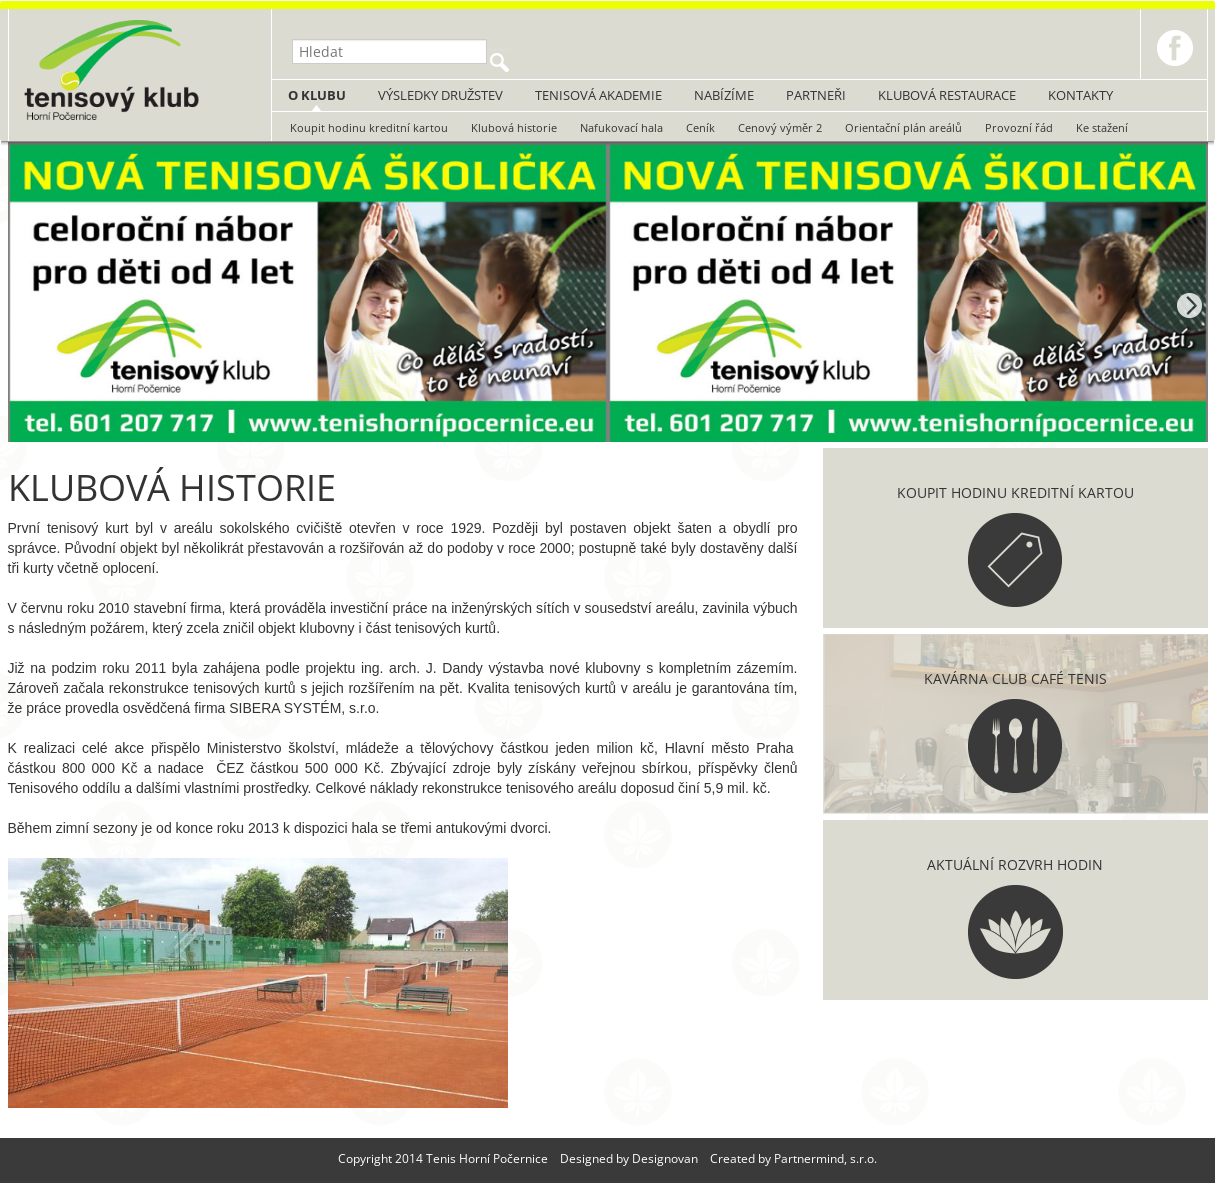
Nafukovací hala (621, 127)
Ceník (700, 127)
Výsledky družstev (440, 95)
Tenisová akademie (598, 95)
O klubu (317, 95)
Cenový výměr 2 (780, 127)
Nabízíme (724, 95)
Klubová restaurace (947, 95)
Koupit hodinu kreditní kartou (369, 127)
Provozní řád (1019, 127)
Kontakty (1080, 95)
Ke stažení (1102, 127)
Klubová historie (514, 127)
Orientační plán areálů (903, 127)
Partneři (816, 95)
